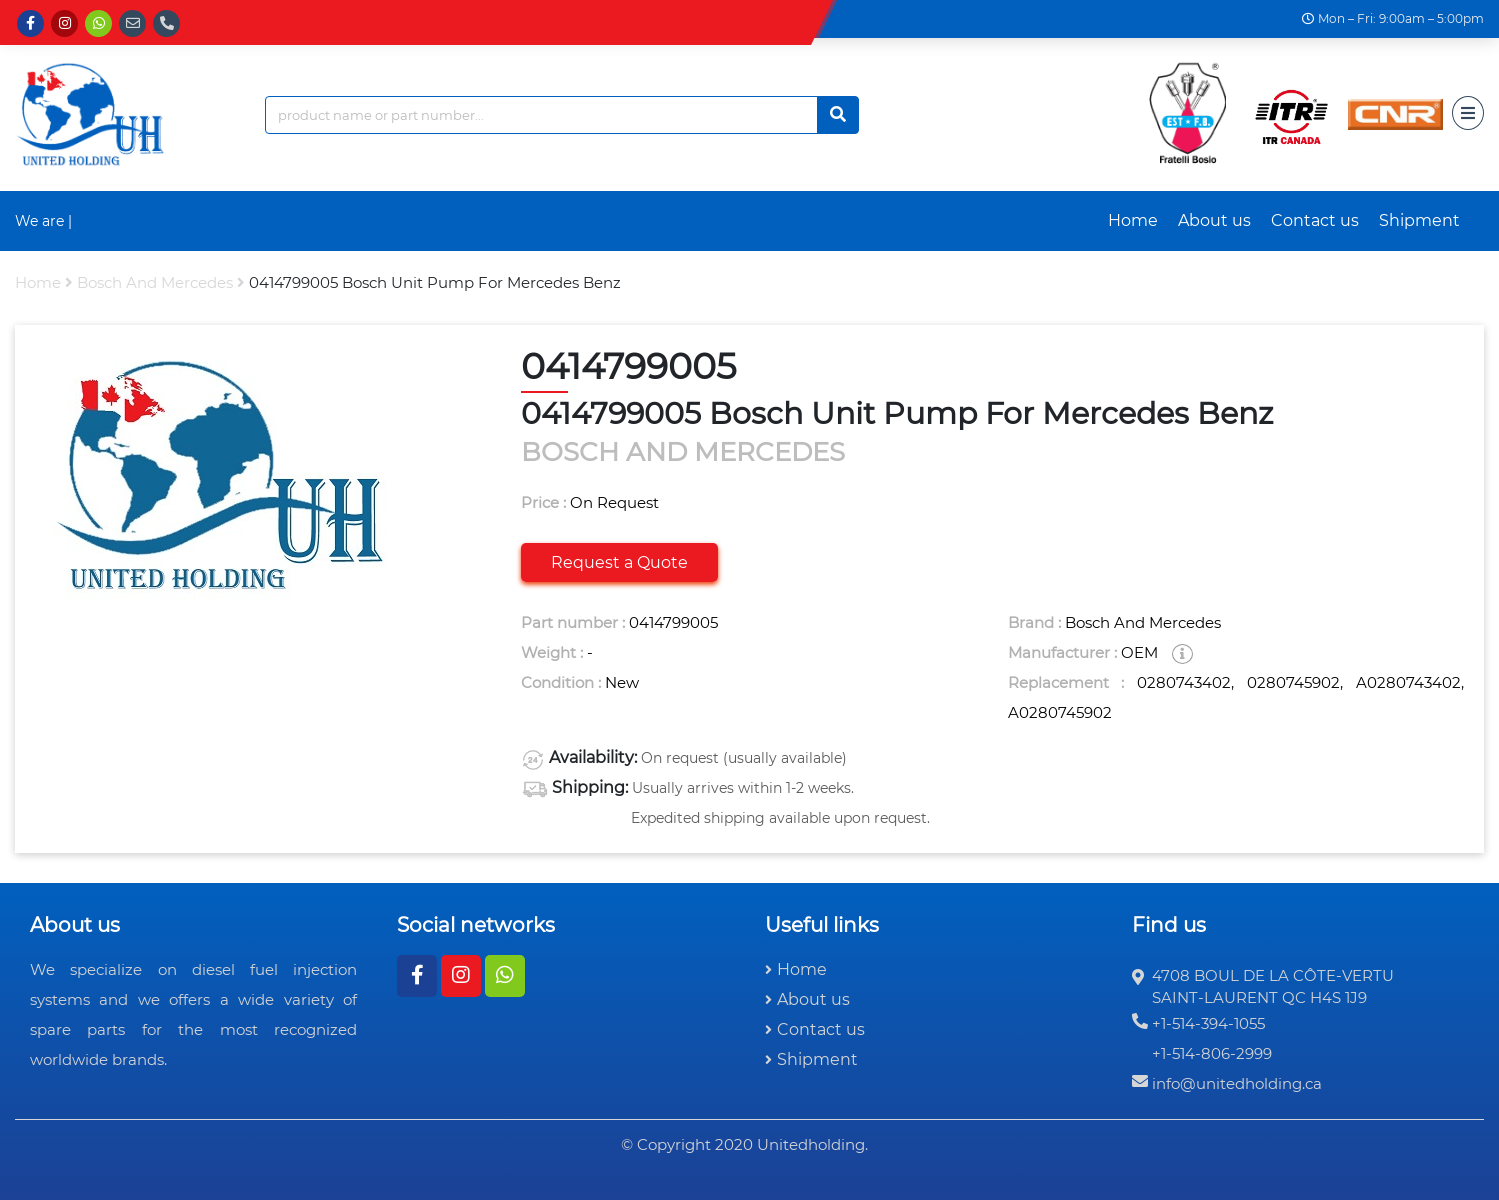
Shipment (1419, 220)
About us (1214, 220)
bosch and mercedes (155, 282)
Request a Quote (619, 562)
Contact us (1315, 220)
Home (1133, 220)
